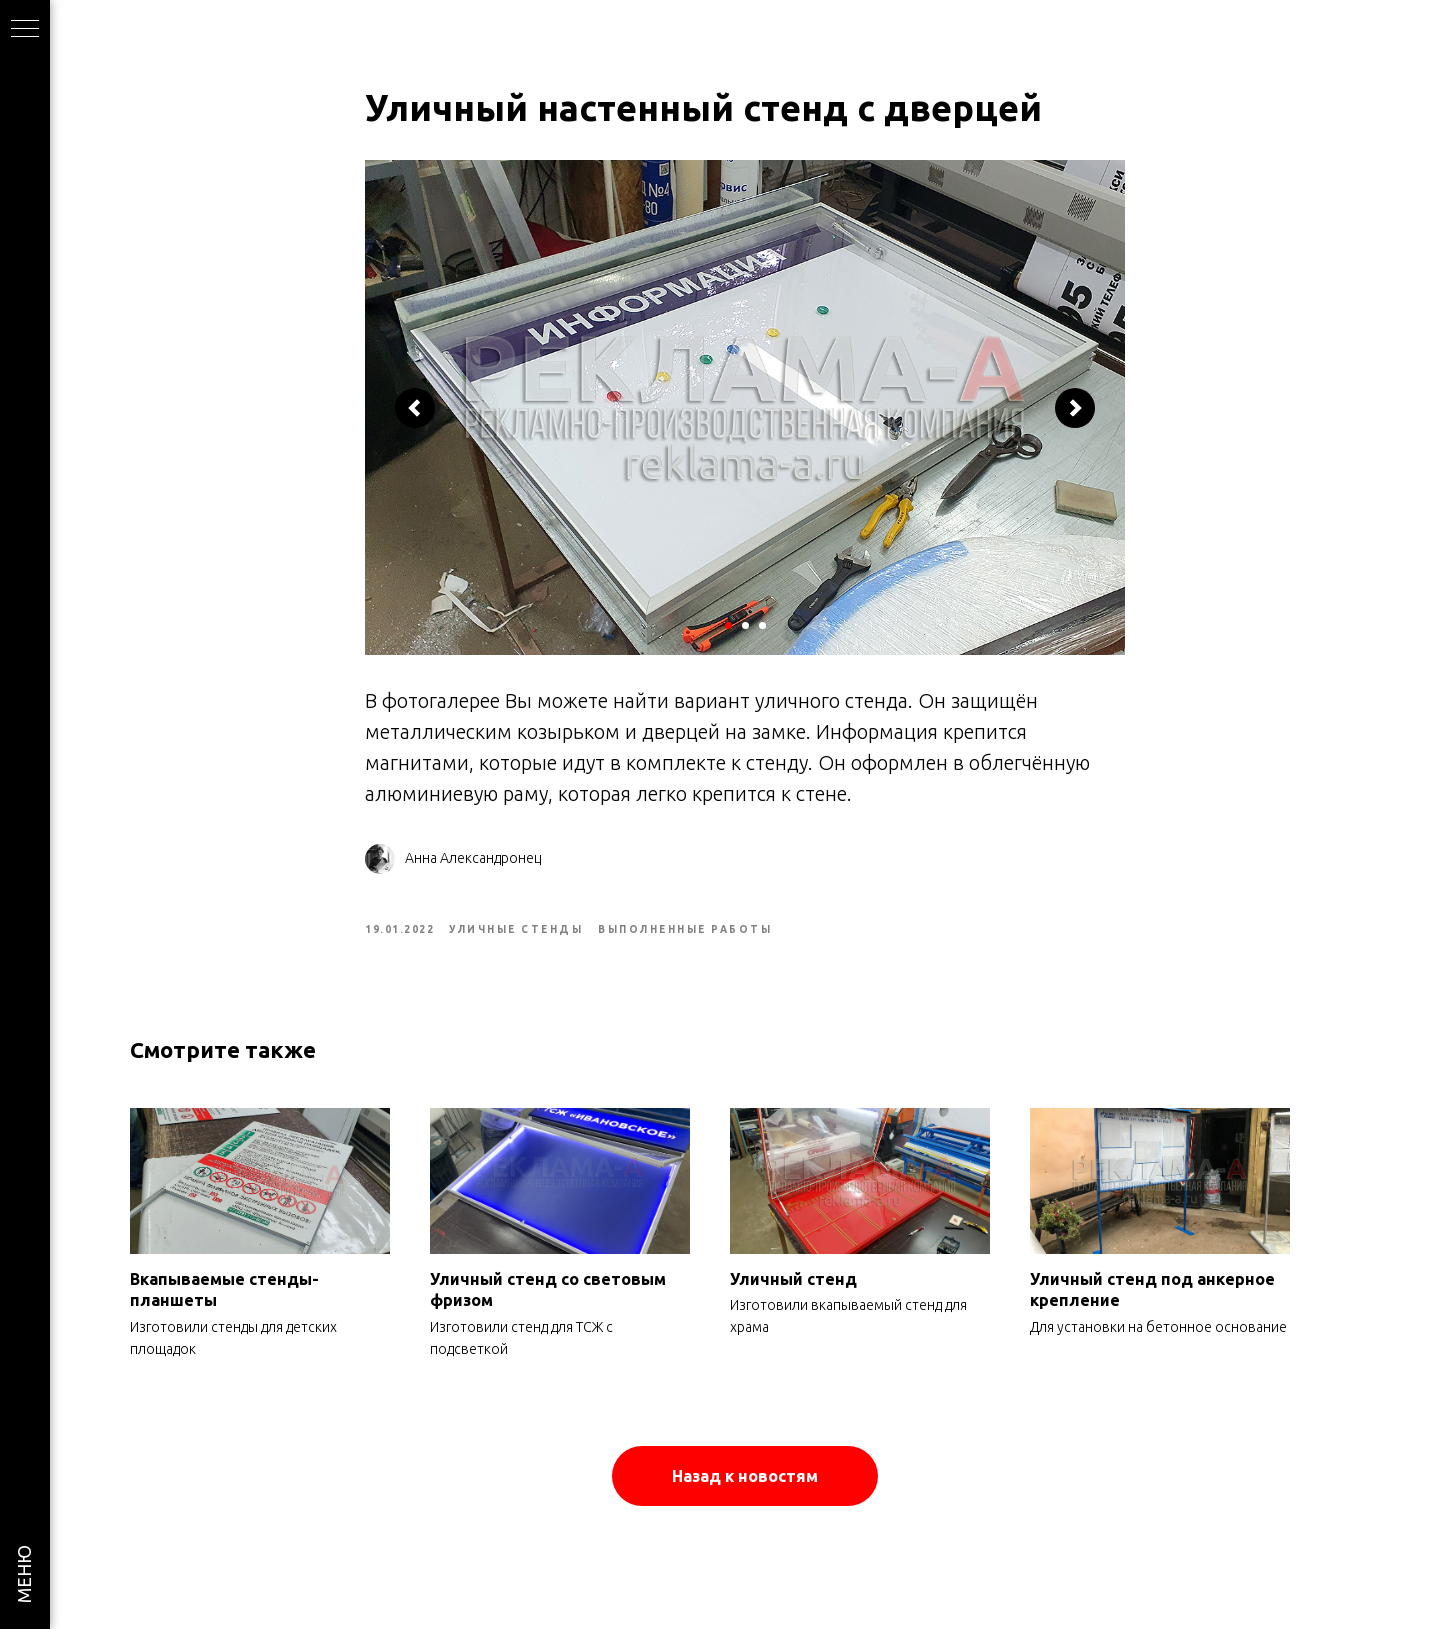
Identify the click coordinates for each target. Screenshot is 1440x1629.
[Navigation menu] (25, 30)
